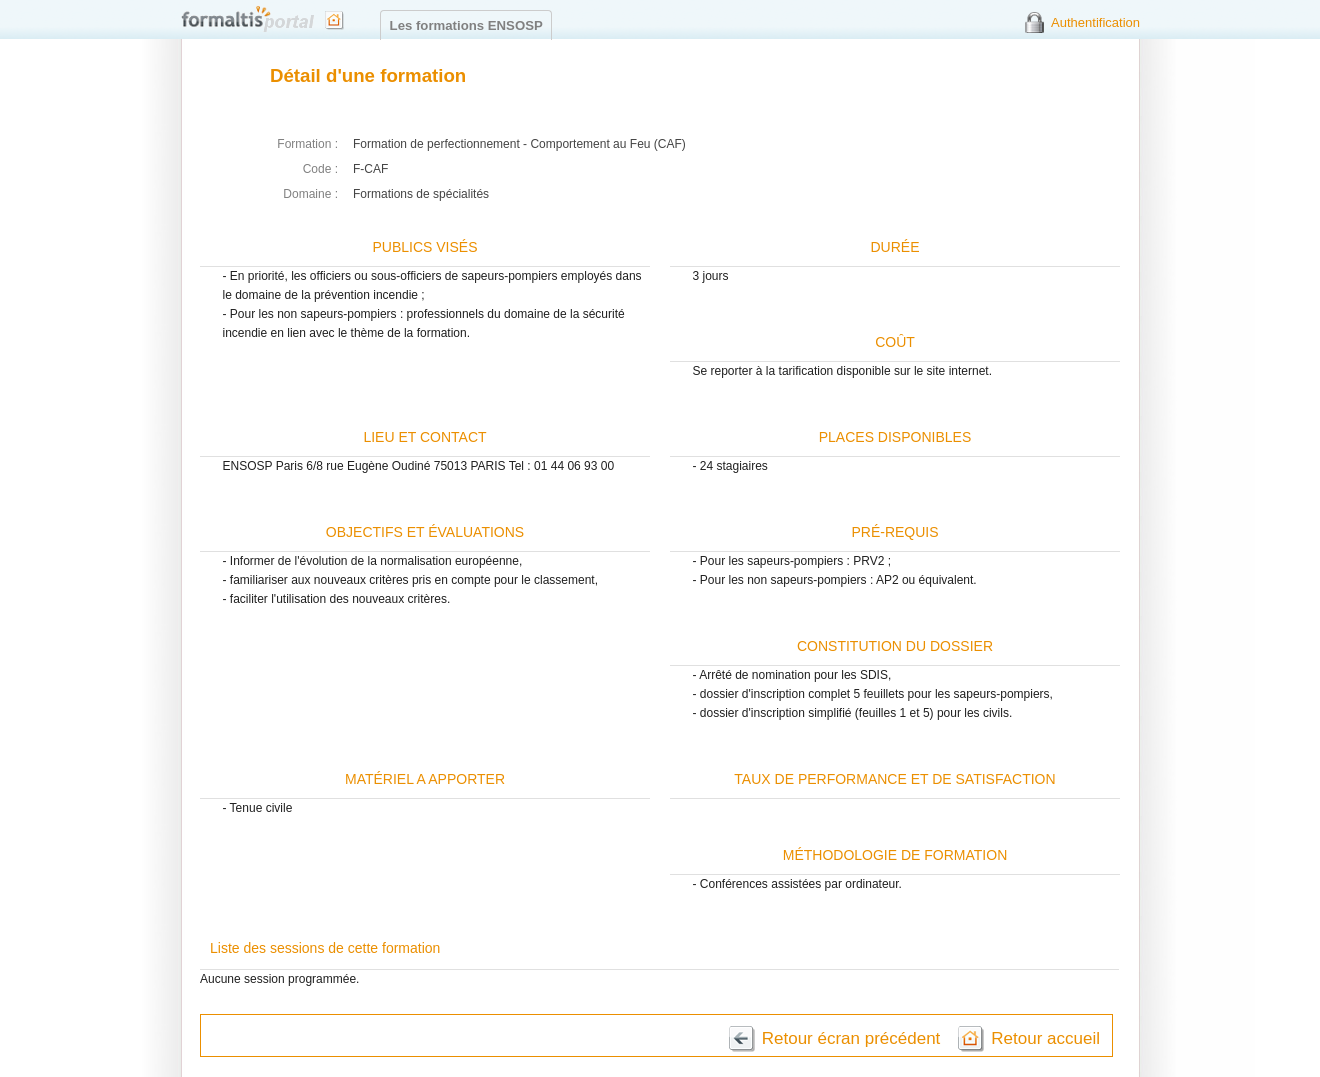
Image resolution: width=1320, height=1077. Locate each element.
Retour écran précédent (851, 1038)
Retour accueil (1045, 1038)
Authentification (1095, 22)
